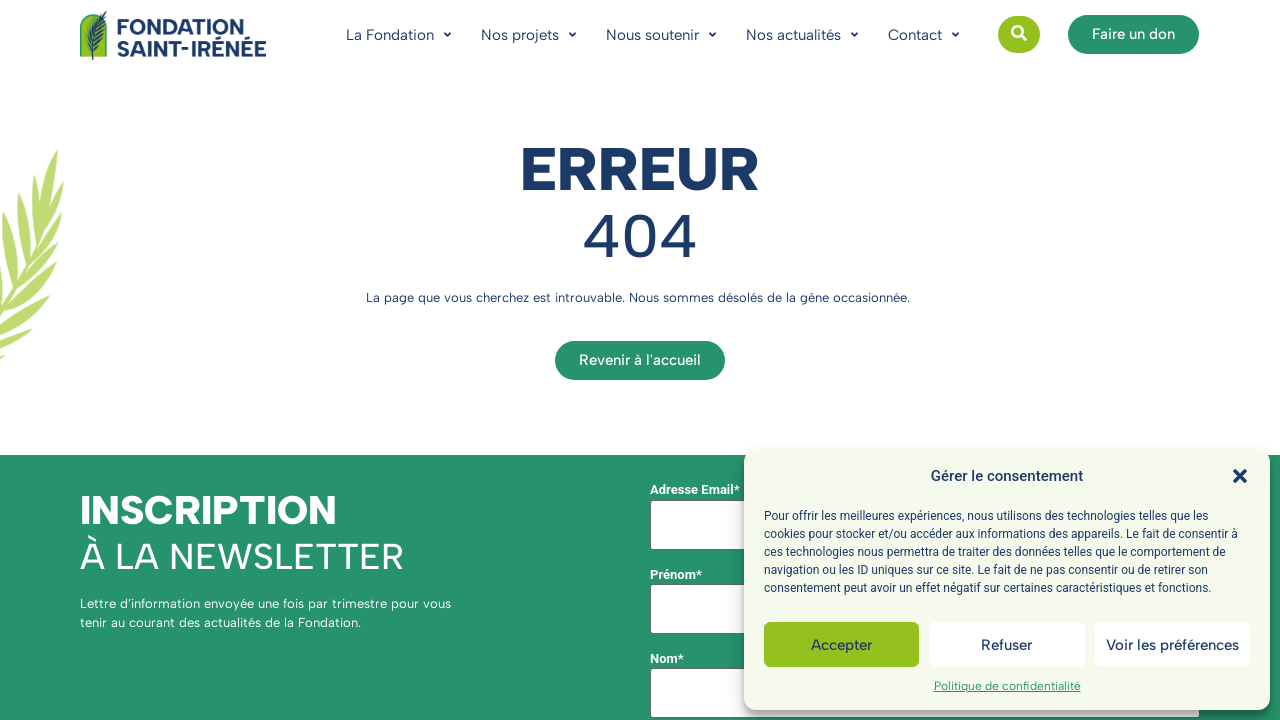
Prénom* (676, 574)
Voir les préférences (1172, 645)
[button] (1240, 476)
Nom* (667, 658)
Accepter (841, 645)
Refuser (1006, 645)
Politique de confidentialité (1007, 686)
